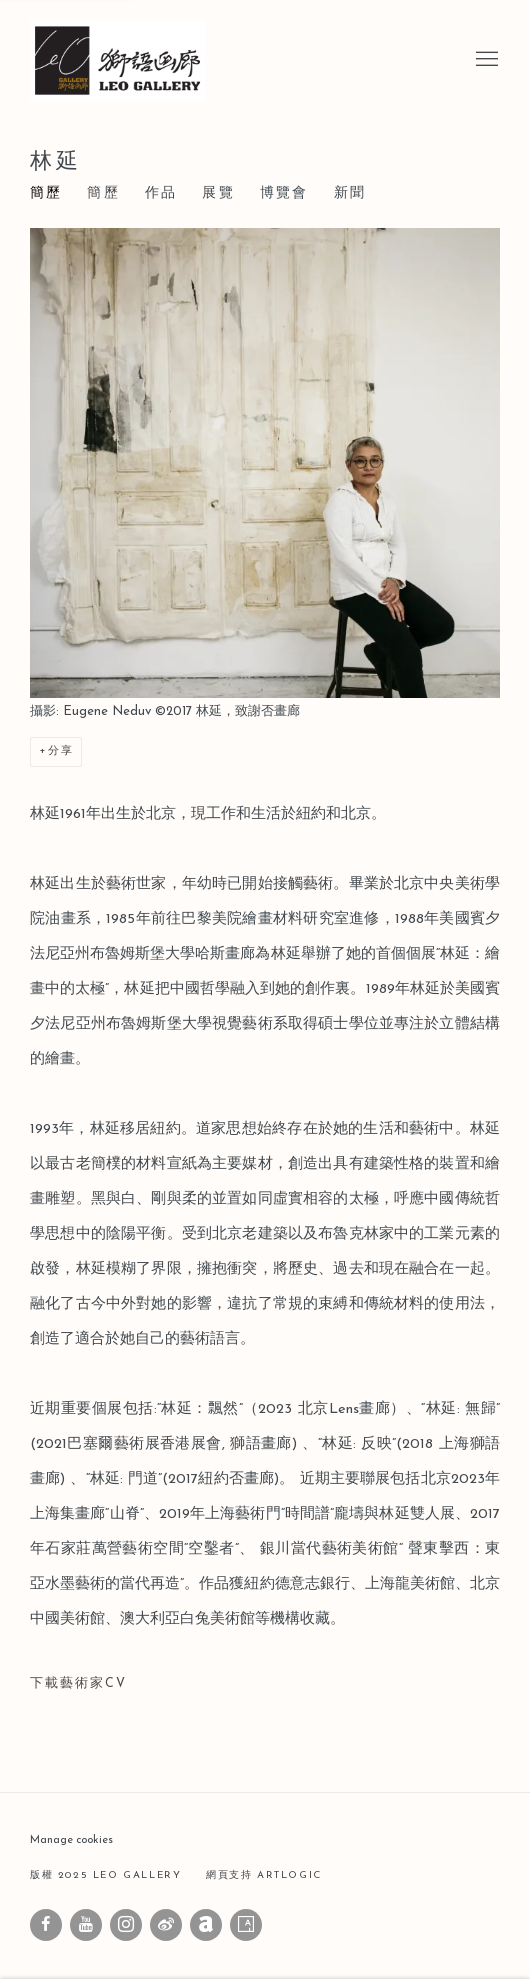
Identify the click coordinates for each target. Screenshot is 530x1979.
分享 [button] (61, 751)
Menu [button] (485, 60)
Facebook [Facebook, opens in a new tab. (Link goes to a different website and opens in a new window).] (46, 1925)
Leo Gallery (130, 60)
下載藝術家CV (144, 1690)
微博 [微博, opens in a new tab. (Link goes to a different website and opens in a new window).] (166, 1925)
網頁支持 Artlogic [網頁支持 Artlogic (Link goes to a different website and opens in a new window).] (264, 1875)
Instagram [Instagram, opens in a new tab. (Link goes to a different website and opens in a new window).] (126, 1925)
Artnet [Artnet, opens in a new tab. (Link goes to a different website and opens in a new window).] (206, 1925)
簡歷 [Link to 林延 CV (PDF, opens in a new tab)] (103, 193)
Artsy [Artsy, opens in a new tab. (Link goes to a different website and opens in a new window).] (246, 1925)
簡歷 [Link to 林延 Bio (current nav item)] (46, 193)
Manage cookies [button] (71, 1840)
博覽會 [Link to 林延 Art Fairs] (284, 193)
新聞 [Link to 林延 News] (350, 193)
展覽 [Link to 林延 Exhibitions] (218, 193)
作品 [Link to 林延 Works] (161, 193)
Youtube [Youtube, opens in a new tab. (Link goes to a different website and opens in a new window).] (86, 1925)
